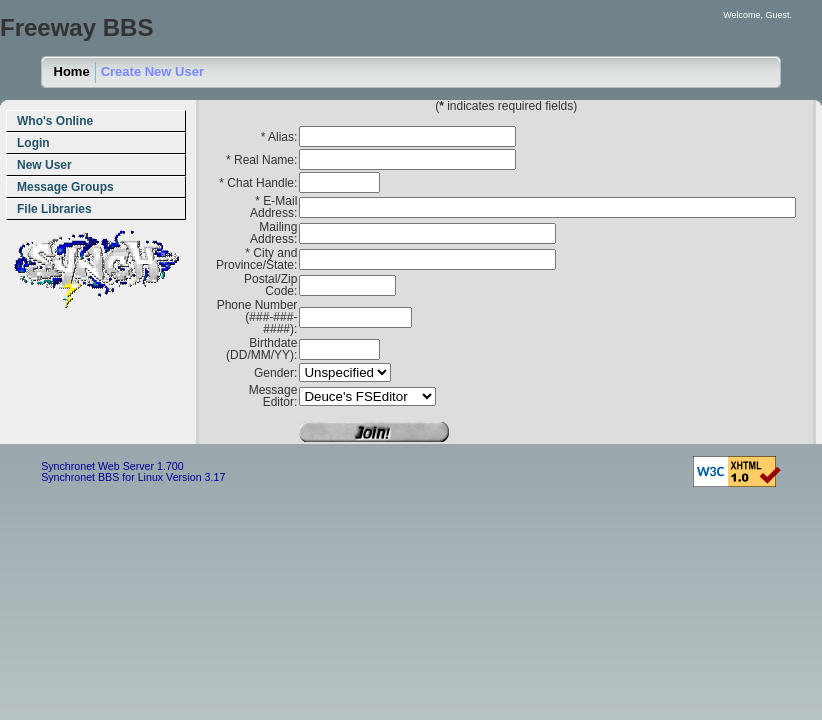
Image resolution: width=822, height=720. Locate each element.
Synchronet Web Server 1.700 (112, 466)
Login (33, 143)
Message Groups (65, 187)
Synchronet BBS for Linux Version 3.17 (133, 477)
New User (44, 165)
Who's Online (55, 121)
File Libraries (54, 209)
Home (72, 71)
